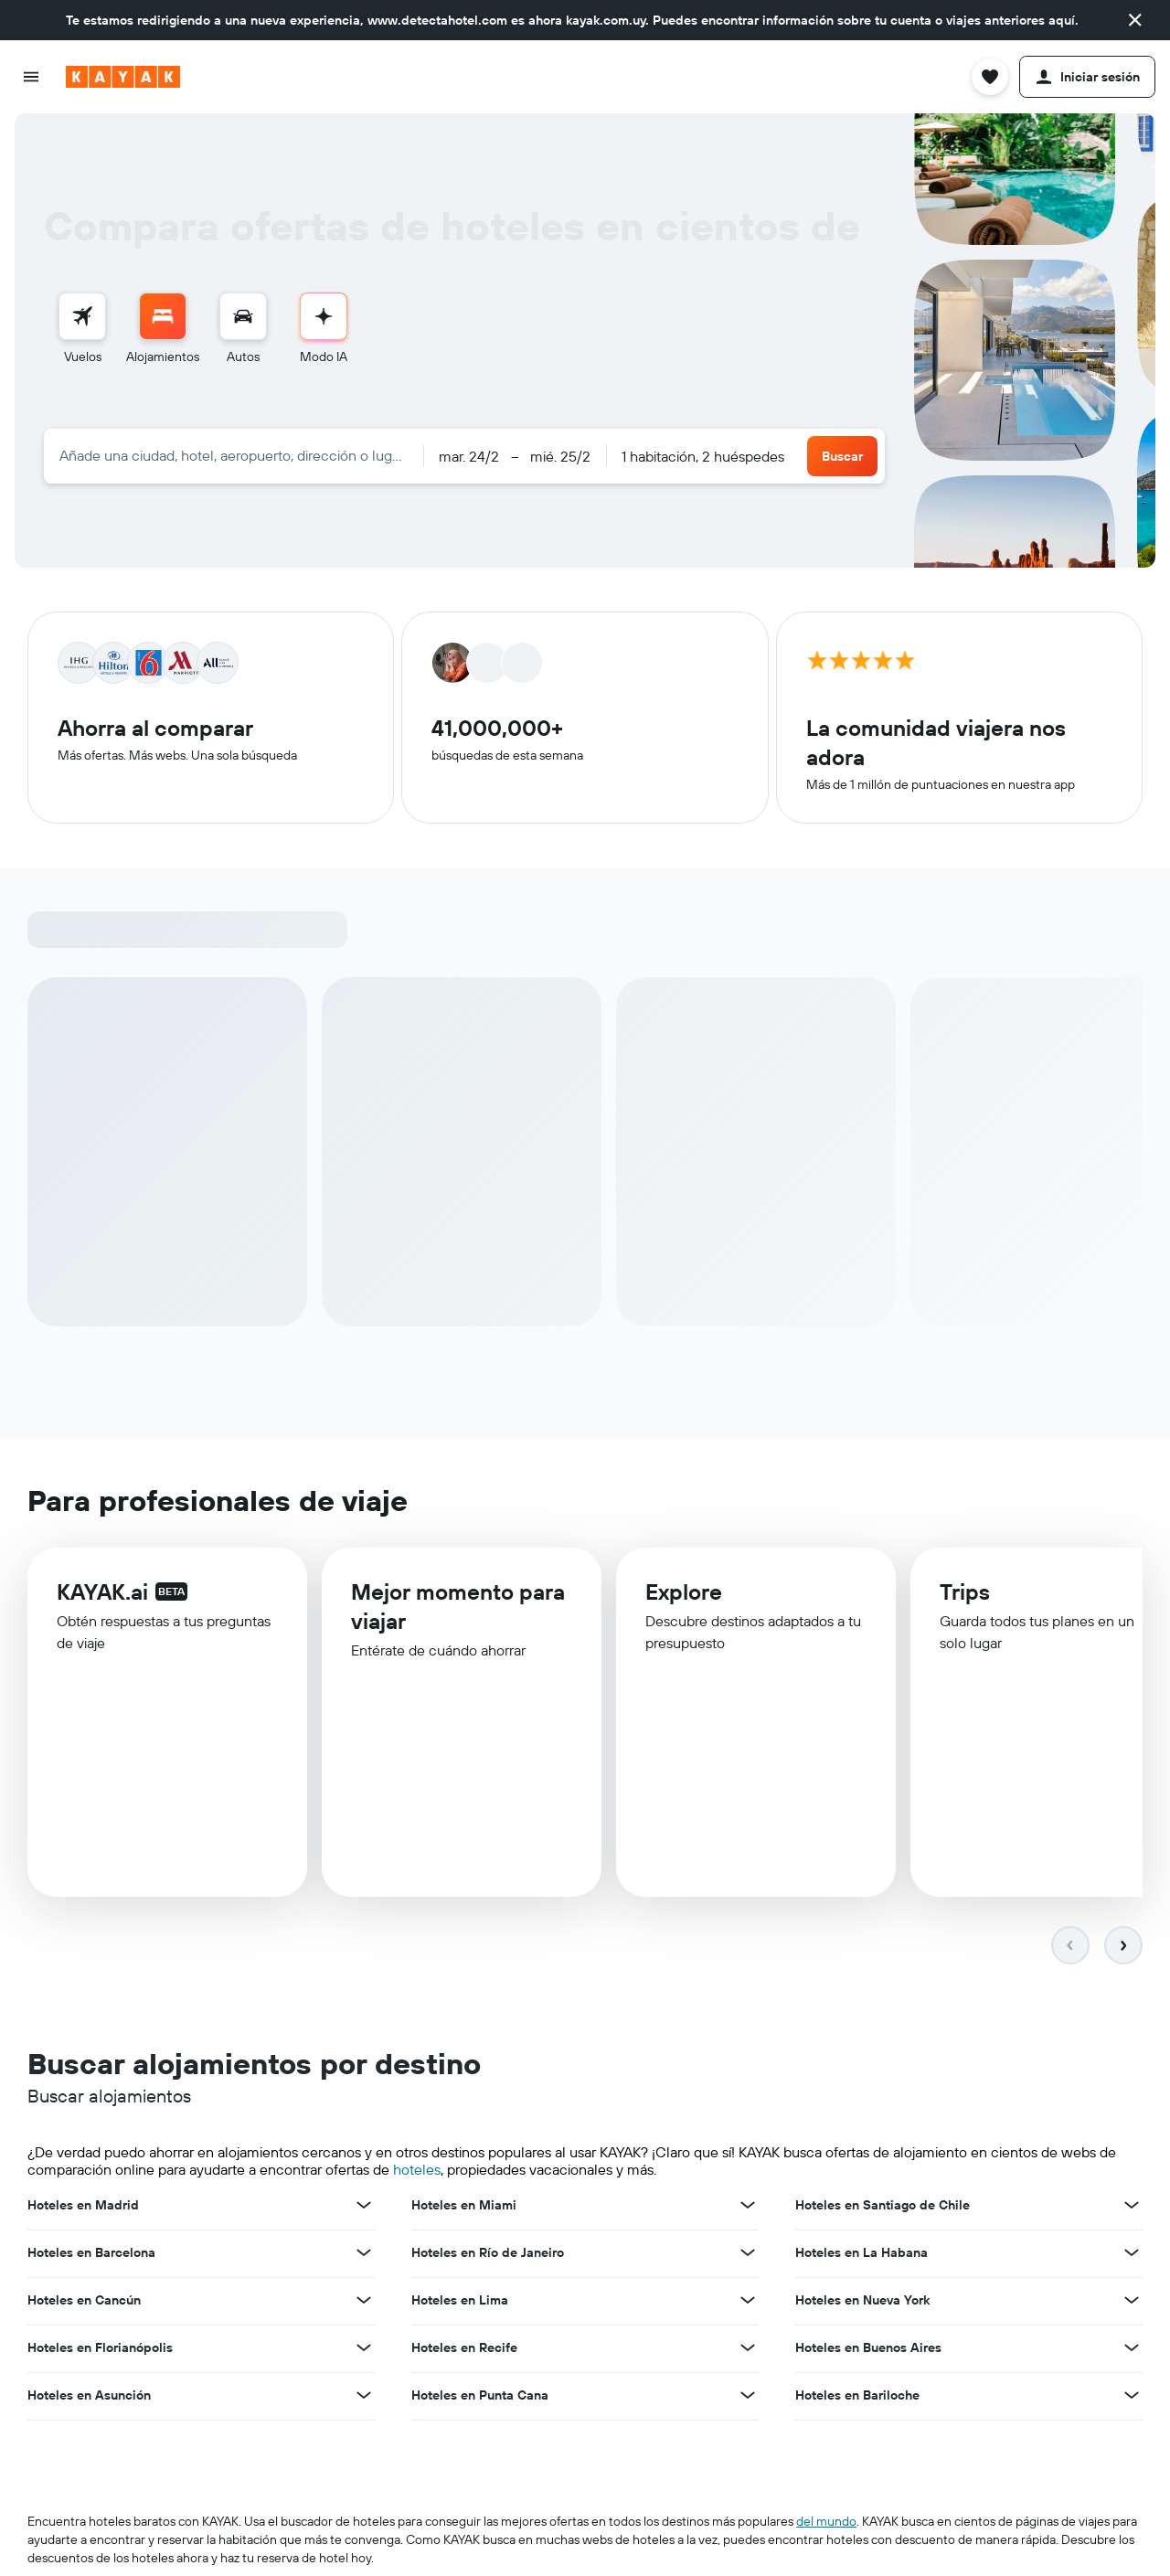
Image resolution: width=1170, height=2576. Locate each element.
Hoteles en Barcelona (91, 2254)
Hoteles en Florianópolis (100, 2349)
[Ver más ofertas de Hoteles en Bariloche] (1132, 2397)
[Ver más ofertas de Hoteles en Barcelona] (364, 2254)
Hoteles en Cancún (84, 2302)
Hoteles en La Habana (861, 2254)
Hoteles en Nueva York (862, 2302)
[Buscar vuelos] (82, 316)
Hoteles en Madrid (83, 2206)
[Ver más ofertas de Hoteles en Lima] (748, 2302)
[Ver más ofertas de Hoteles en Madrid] (364, 2207)
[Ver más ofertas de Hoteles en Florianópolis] (364, 2349)
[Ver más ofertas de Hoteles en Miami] (748, 2207)
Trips (965, 1600)
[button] (1135, 20)
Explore (683, 1599)
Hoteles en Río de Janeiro (487, 2254)
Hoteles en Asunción (89, 2397)
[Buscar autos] (243, 316)
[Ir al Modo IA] (323, 316)
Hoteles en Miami (463, 2206)
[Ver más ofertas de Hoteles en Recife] (748, 2349)
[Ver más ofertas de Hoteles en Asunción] (364, 2397)
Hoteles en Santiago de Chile (882, 2206)
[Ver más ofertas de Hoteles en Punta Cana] (748, 2397)
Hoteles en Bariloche (857, 2397)
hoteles (417, 2171)
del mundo (826, 2523)
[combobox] (233, 455)
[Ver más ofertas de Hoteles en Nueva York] (1132, 2302)
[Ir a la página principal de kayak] (123, 77)
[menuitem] (82, 329)
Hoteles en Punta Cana (479, 2397)
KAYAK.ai (102, 1595)
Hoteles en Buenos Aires (868, 2349)
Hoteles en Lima (459, 2302)
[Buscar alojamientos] (162, 316)
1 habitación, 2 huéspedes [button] (703, 456)
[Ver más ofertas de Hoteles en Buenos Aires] (1132, 2349)
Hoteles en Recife (464, 2349)
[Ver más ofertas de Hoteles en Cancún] (364, 2302)
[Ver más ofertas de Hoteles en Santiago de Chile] (1132, 2207)
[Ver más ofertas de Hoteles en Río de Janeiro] (748, 2254)
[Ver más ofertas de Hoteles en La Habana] (1132, 2254)
